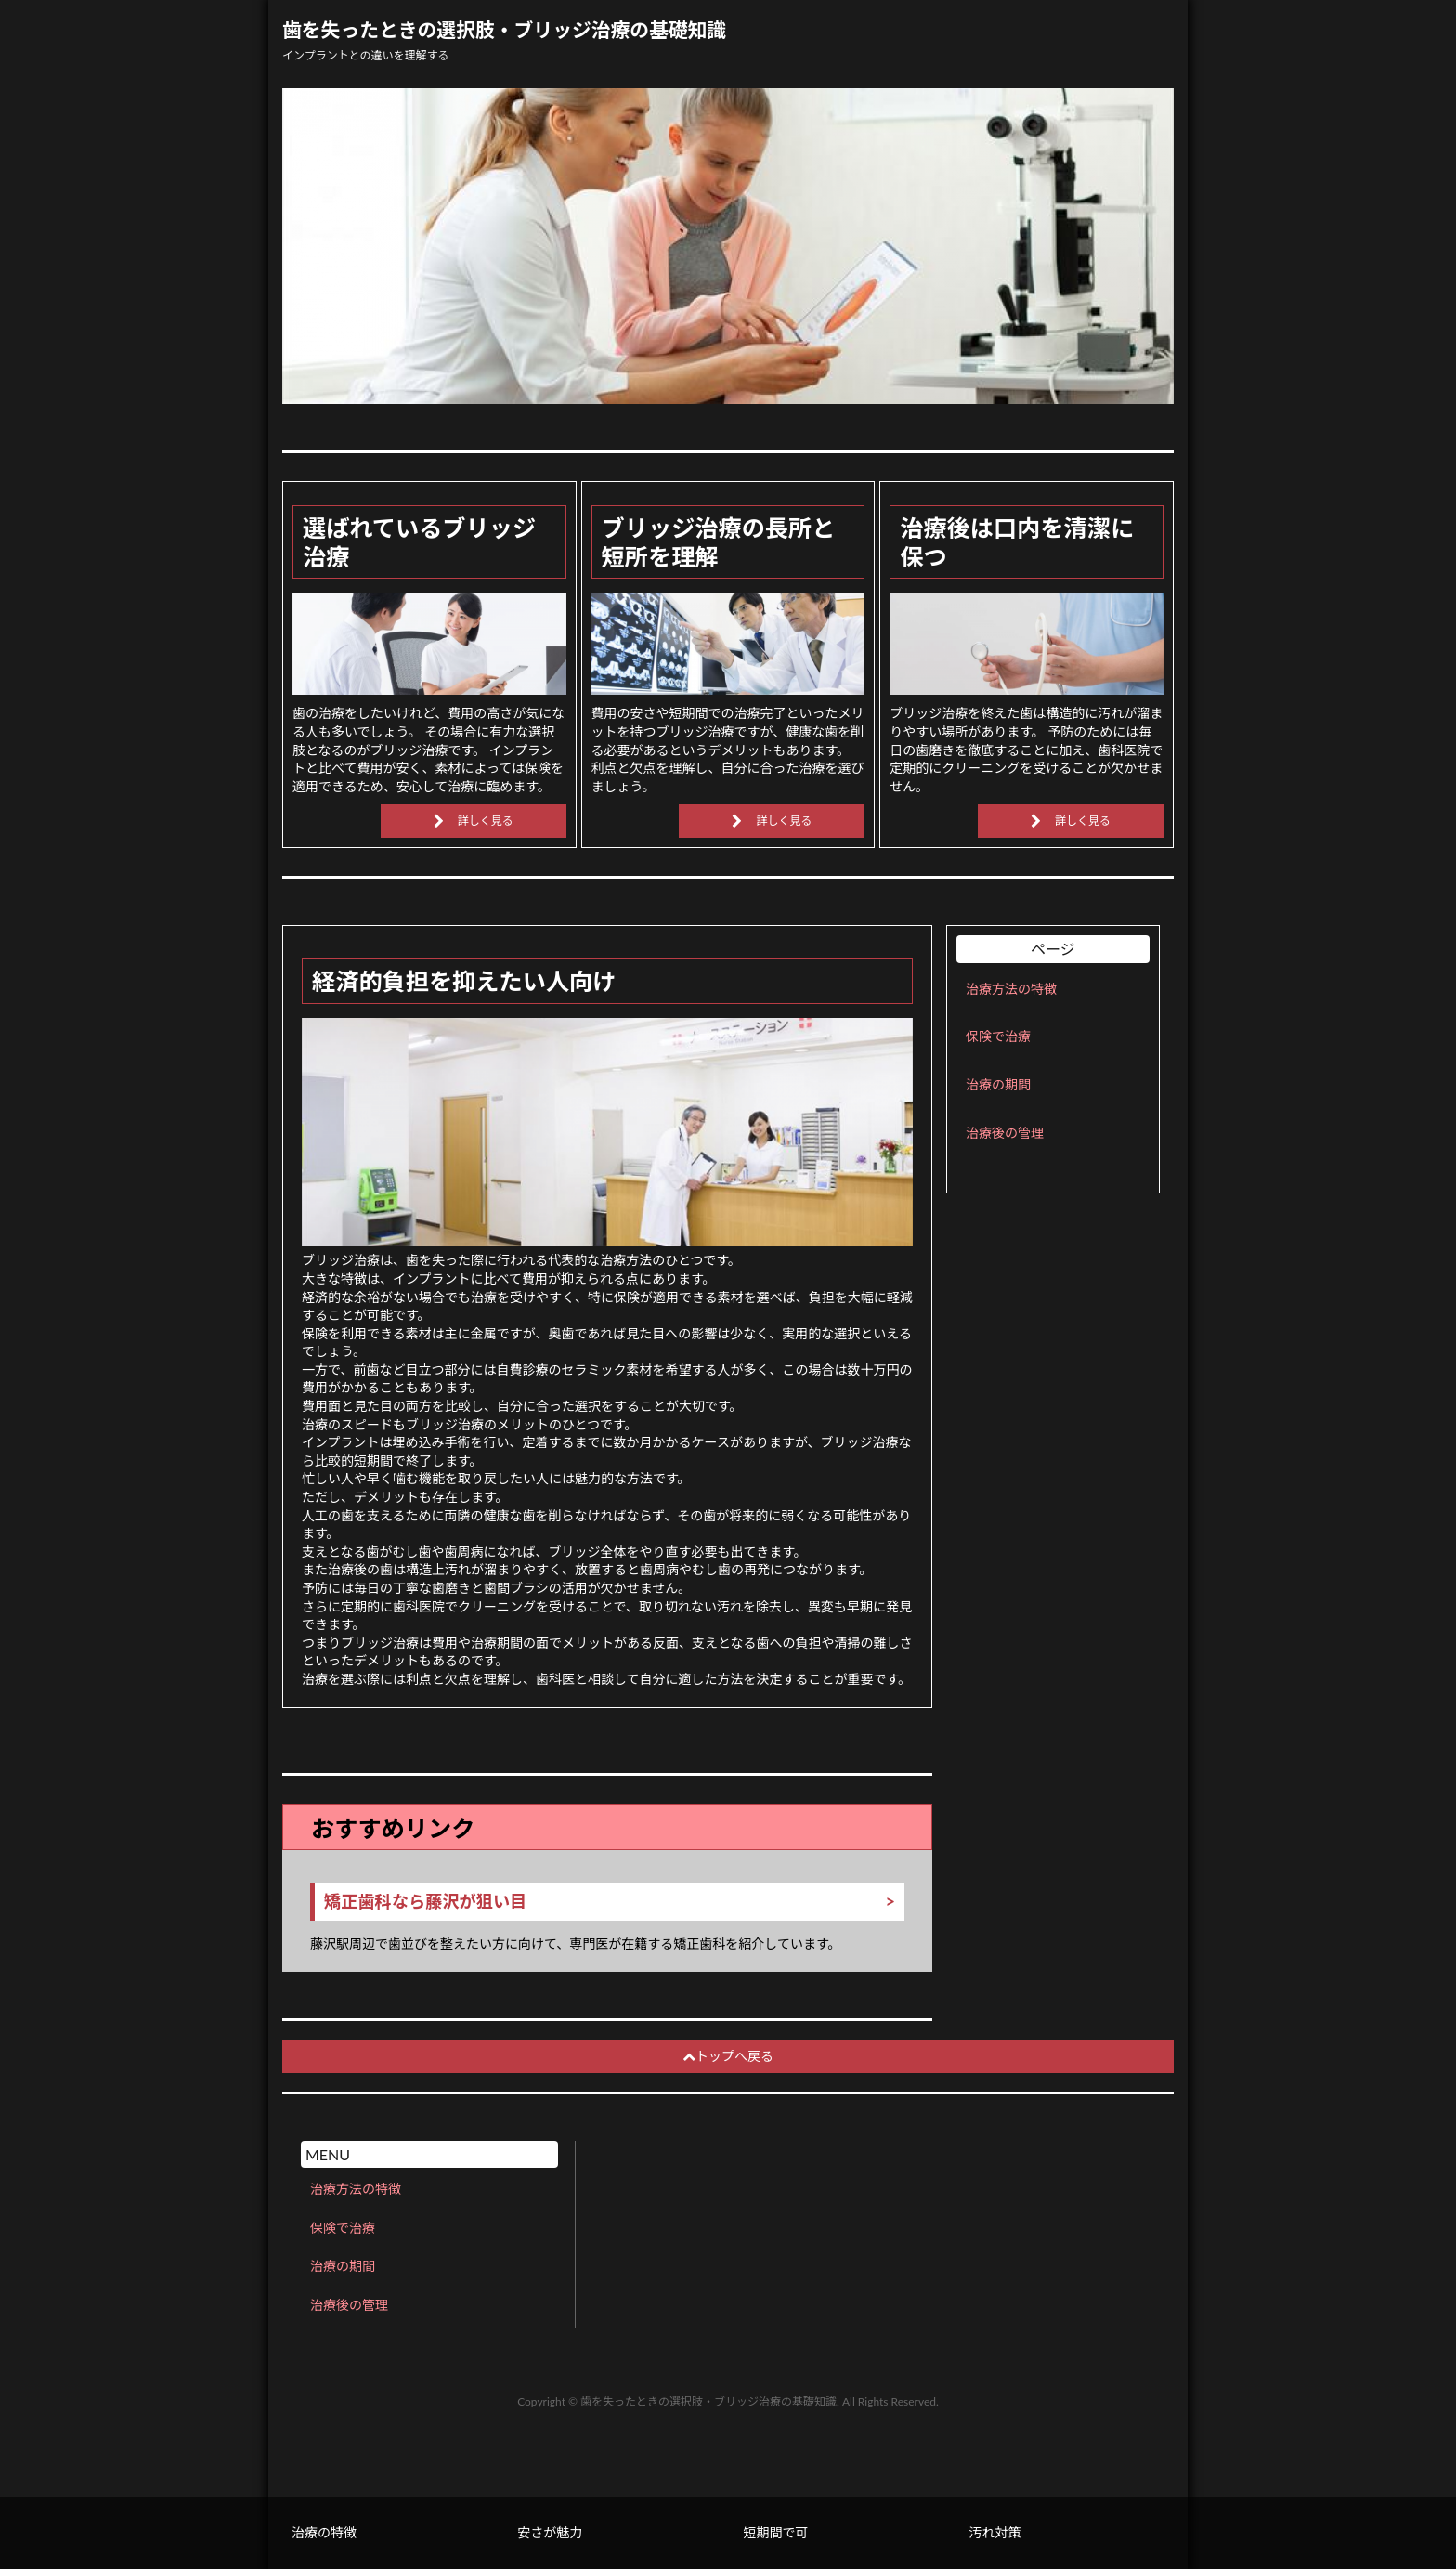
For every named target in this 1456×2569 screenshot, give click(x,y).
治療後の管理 (1005, 1133)
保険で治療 (998, 1036)
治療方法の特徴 (1011, 989)
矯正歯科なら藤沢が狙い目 (425, 1901)
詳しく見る (486, 821)
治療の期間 (998, 1084)
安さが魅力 (549, 2532)
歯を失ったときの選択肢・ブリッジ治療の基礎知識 (504, 30)
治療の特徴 (324, 2532)
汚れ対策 (995, 2532)
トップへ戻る (728, 2056)
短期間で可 (775, 2532)
